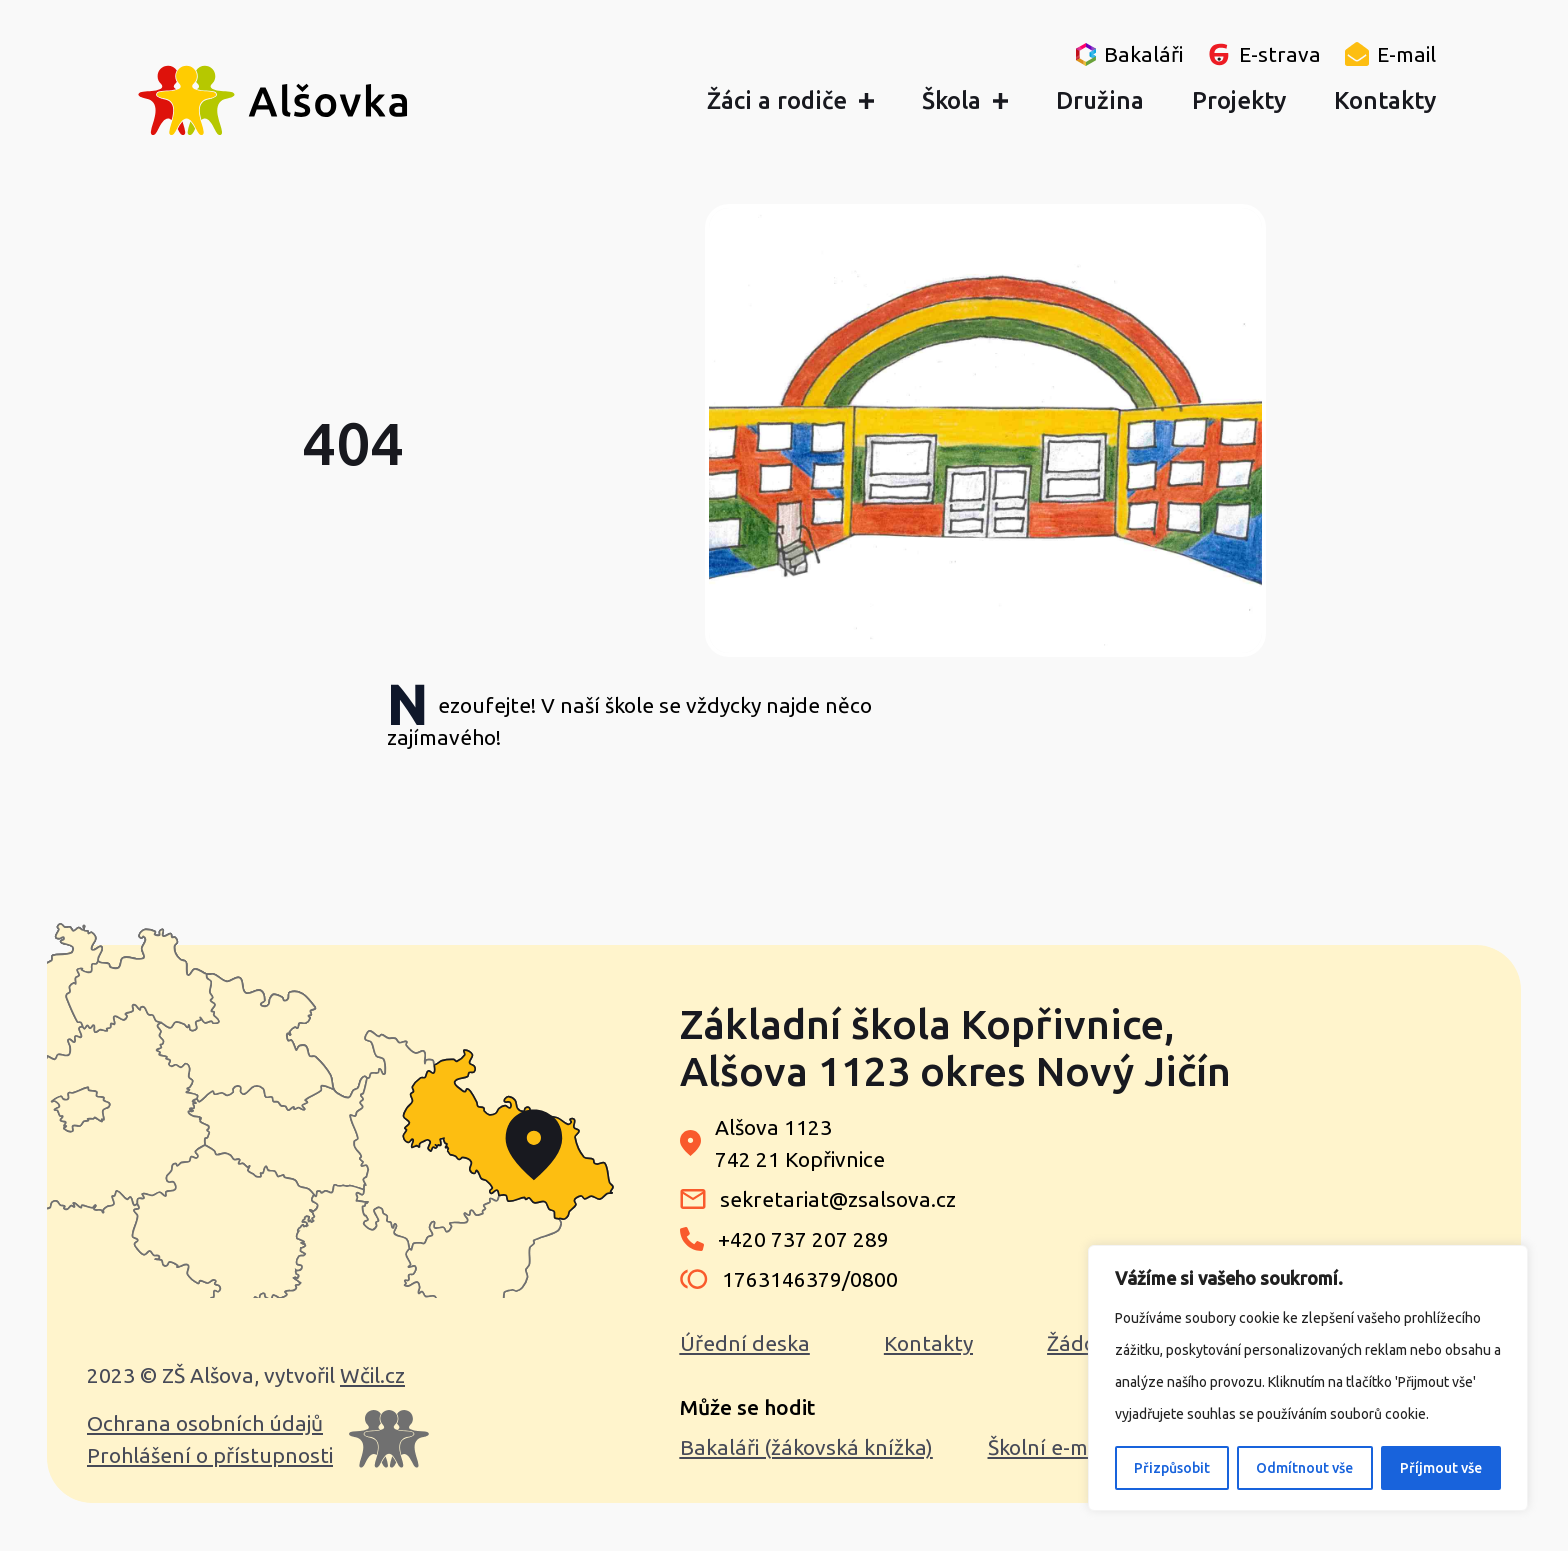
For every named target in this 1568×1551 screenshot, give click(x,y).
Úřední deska (745, 1343)
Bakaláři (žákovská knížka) (806, 1447)
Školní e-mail (1049, 1447)
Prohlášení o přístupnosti (210, 1455)
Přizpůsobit (1172, 1468)
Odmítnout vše (1304, 1468)
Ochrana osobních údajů (205, 1423)
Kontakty (928, 1343)
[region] (1308, 1378)
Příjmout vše (1441, 1468)
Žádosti (1083, 1343)
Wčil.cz (372, 1375)
